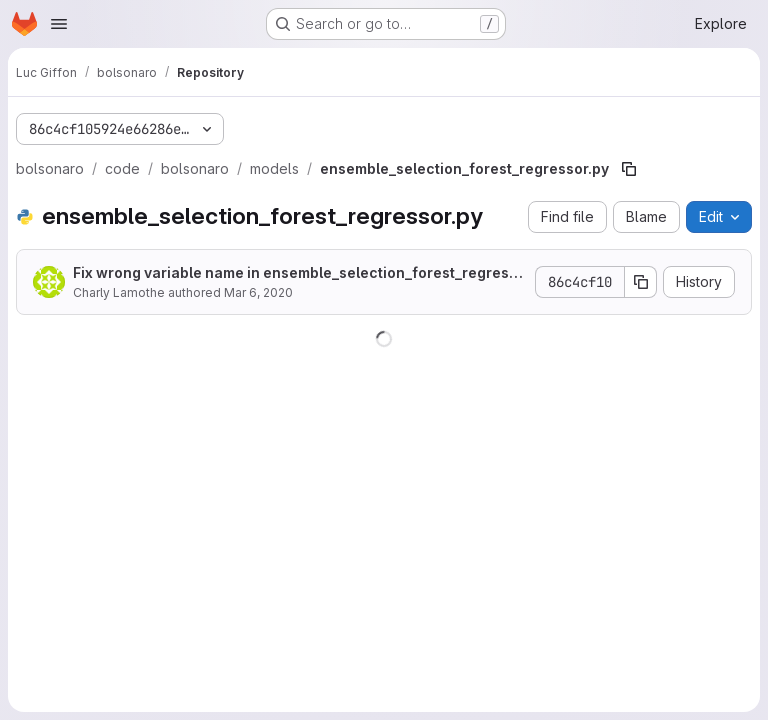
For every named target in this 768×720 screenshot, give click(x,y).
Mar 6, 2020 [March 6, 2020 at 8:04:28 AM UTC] (258, 292)
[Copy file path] (629, 169)
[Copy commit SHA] (641, 282)
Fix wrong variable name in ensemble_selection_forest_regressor (295, 273)
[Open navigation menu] (59, 24)
